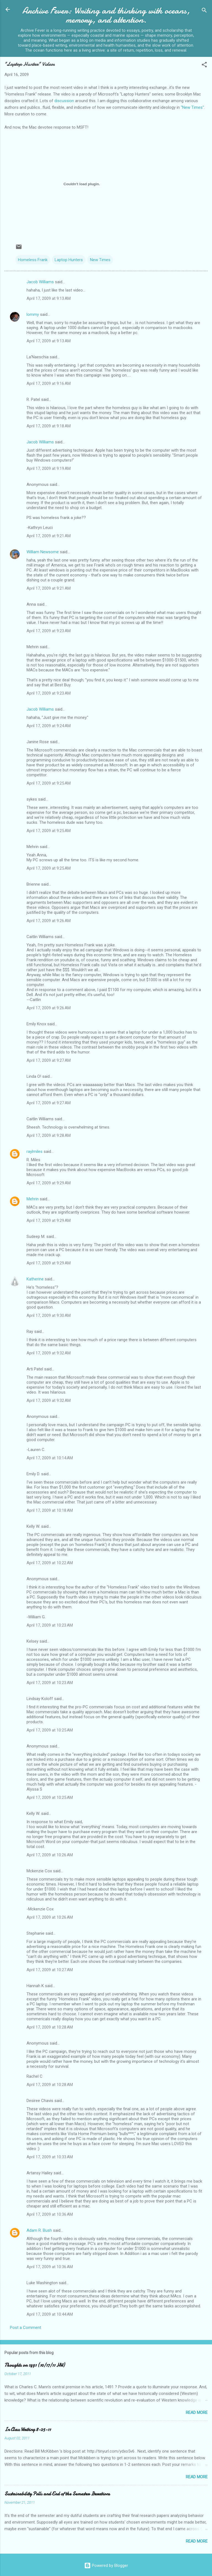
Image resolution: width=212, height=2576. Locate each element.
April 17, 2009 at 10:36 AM (49, 2214)
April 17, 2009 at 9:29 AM (48, 1182)
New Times (100, 259)
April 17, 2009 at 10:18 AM (49, 1510)
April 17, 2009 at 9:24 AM (48, 725)
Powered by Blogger (106, 2565)
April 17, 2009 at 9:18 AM (48, 425)
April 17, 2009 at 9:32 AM (48, 1353)
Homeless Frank (32, 259)
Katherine (35, 1279)
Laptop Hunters (69, 259)
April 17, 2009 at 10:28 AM (49, 2027)
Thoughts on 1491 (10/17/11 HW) (34, 2365)
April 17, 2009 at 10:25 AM (49, 1730)
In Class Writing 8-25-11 (27, 2429)
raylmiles (34, 1151)
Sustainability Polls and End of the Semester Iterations (57, 2493)
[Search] (204, 11)
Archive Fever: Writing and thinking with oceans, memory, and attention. (106, 15)
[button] (204, 65)
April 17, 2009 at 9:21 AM (48, 535)
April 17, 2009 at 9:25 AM (48, 783)
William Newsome (42, 551)
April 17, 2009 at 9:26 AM (48, 920)
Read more (197, 2412)
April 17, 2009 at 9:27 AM (48, 1060)
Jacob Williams (40, 281)
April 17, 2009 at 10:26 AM (49, 1854)
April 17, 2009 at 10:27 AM (49, 1969)
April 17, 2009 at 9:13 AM (48, 298)
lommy (32, 314)
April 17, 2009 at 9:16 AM (48, 383)
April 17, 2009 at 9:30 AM (48, 1315)
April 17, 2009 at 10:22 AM (49, 1562)
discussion (64, 100)
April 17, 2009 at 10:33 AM (49, 2156)
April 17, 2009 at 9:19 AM (48, 468)
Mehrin (32, 1198)
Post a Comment (25, 2327)
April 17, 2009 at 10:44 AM (49, 2314)
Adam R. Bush (39, 2230)
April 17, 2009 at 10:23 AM (49, 1625)
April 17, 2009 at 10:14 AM (49, 1457)
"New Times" (192, 107)
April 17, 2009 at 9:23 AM (48, 630)
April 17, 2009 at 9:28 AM (48, 1135)
